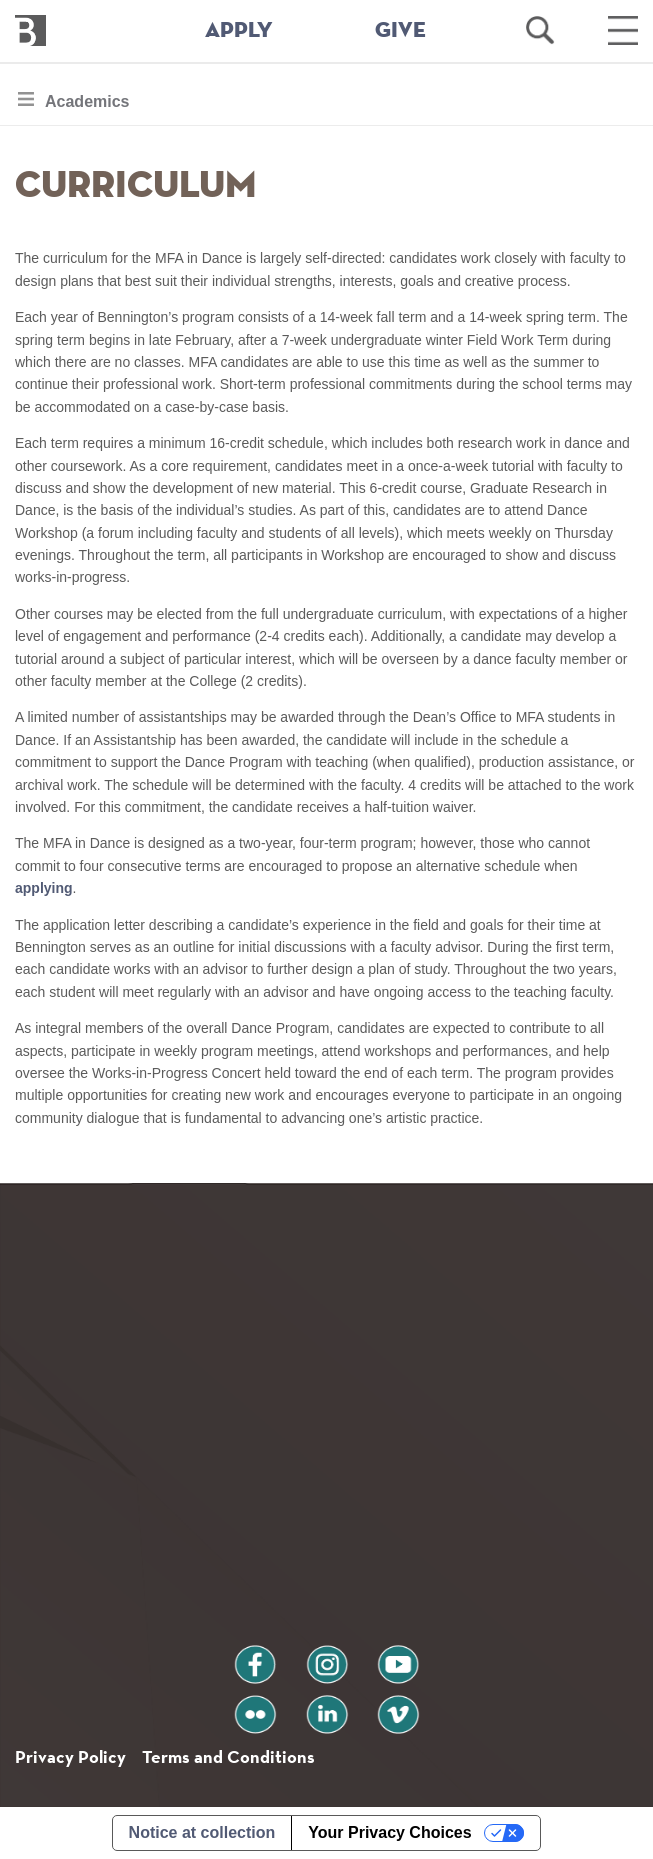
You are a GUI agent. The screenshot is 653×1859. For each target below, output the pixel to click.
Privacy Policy (70, 1756)
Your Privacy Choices (389, 1832)
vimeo (398, 1706)
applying (44, 888)
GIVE (400, 31)
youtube (398, 1656)
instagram (327, 1656)
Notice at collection (202, 1832)
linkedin (327, 1706)
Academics (87, 106)
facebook (255, 1656)
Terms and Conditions (228, 1756)
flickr (254, 1706)
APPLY (239, 31)
